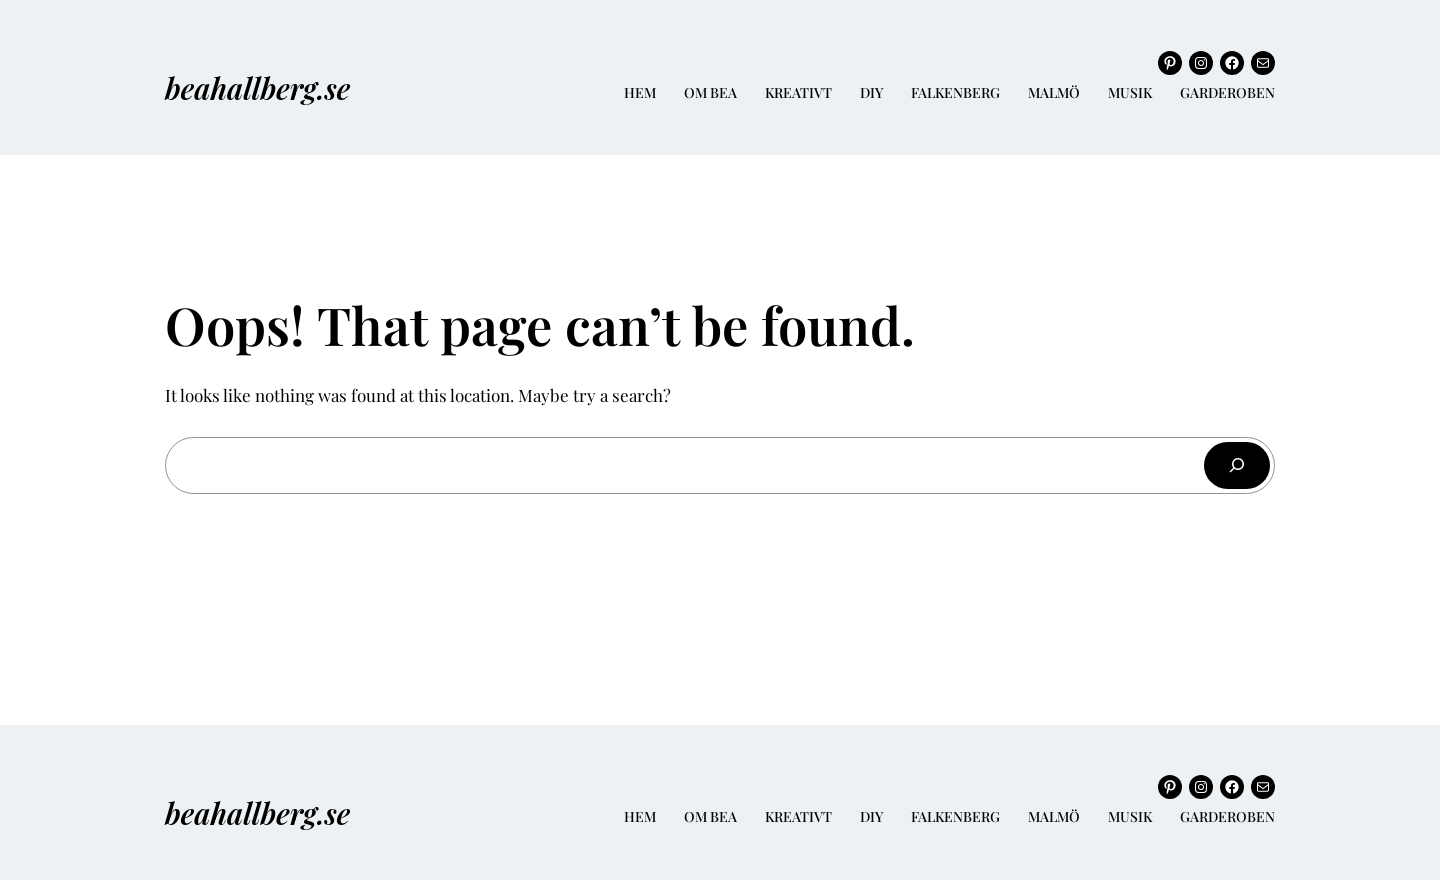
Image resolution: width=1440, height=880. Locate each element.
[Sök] (1237, 465)
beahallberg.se (257, 87)
